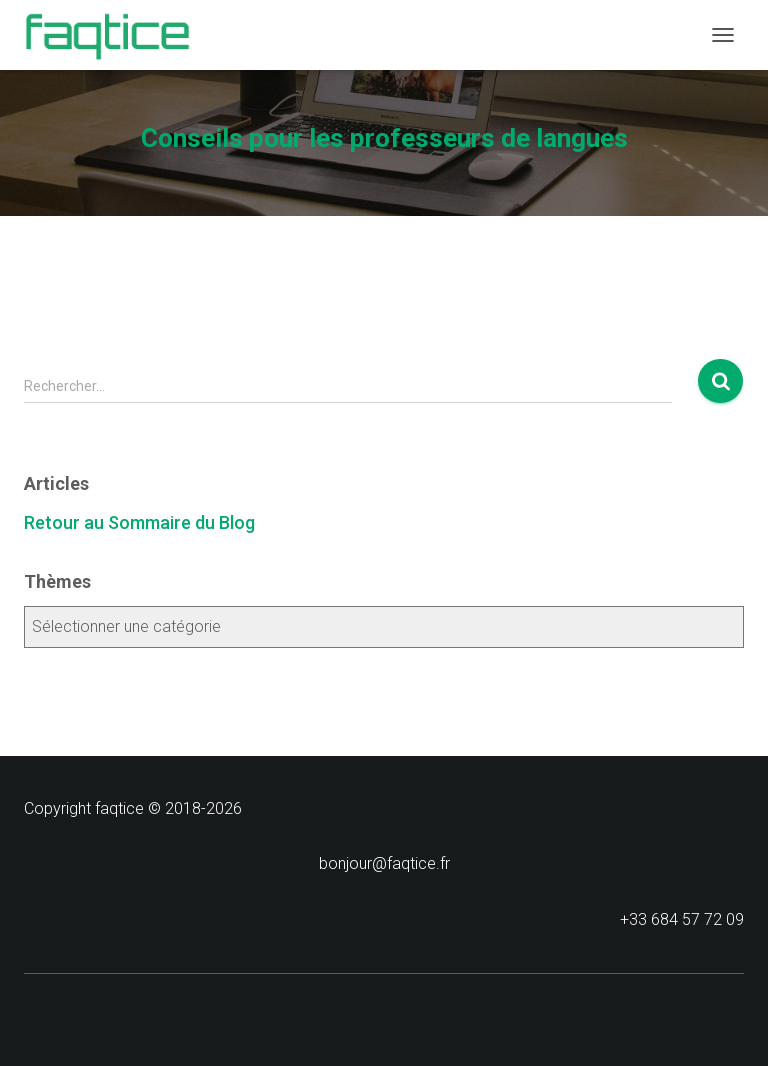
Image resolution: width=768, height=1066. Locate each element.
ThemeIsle (465, 1016)
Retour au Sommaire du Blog (139, 522)
